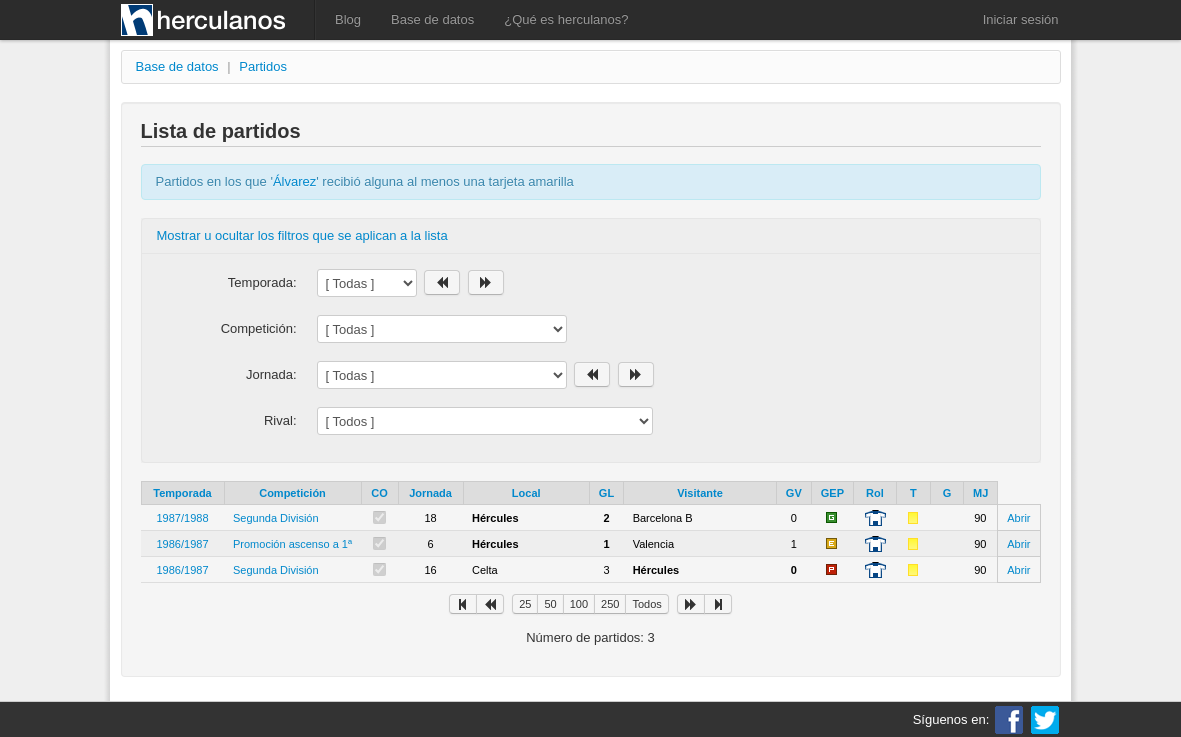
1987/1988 (183, 518)
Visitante (700, 493)
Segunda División (276, 518)
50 (550, 604)
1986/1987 (183, 544)
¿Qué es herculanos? (566, 19)
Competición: (259, 328)
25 (525, 604)
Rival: (280, 420)
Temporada (182, 493)
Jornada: (271, 374)
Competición (292, 493)
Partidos (263, 66)
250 (610, 604)
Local (526, 493)
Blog (348, 19)
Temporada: (262, 282)
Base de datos (432, 19)
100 (579, 604)
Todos (646, 604)
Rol (875, 493)
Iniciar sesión (1021, 19)
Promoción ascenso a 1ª (292, 544)
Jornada (430, 493)
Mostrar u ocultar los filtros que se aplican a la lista (302, 235)
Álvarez (294, 181)
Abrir (1018, 518)
